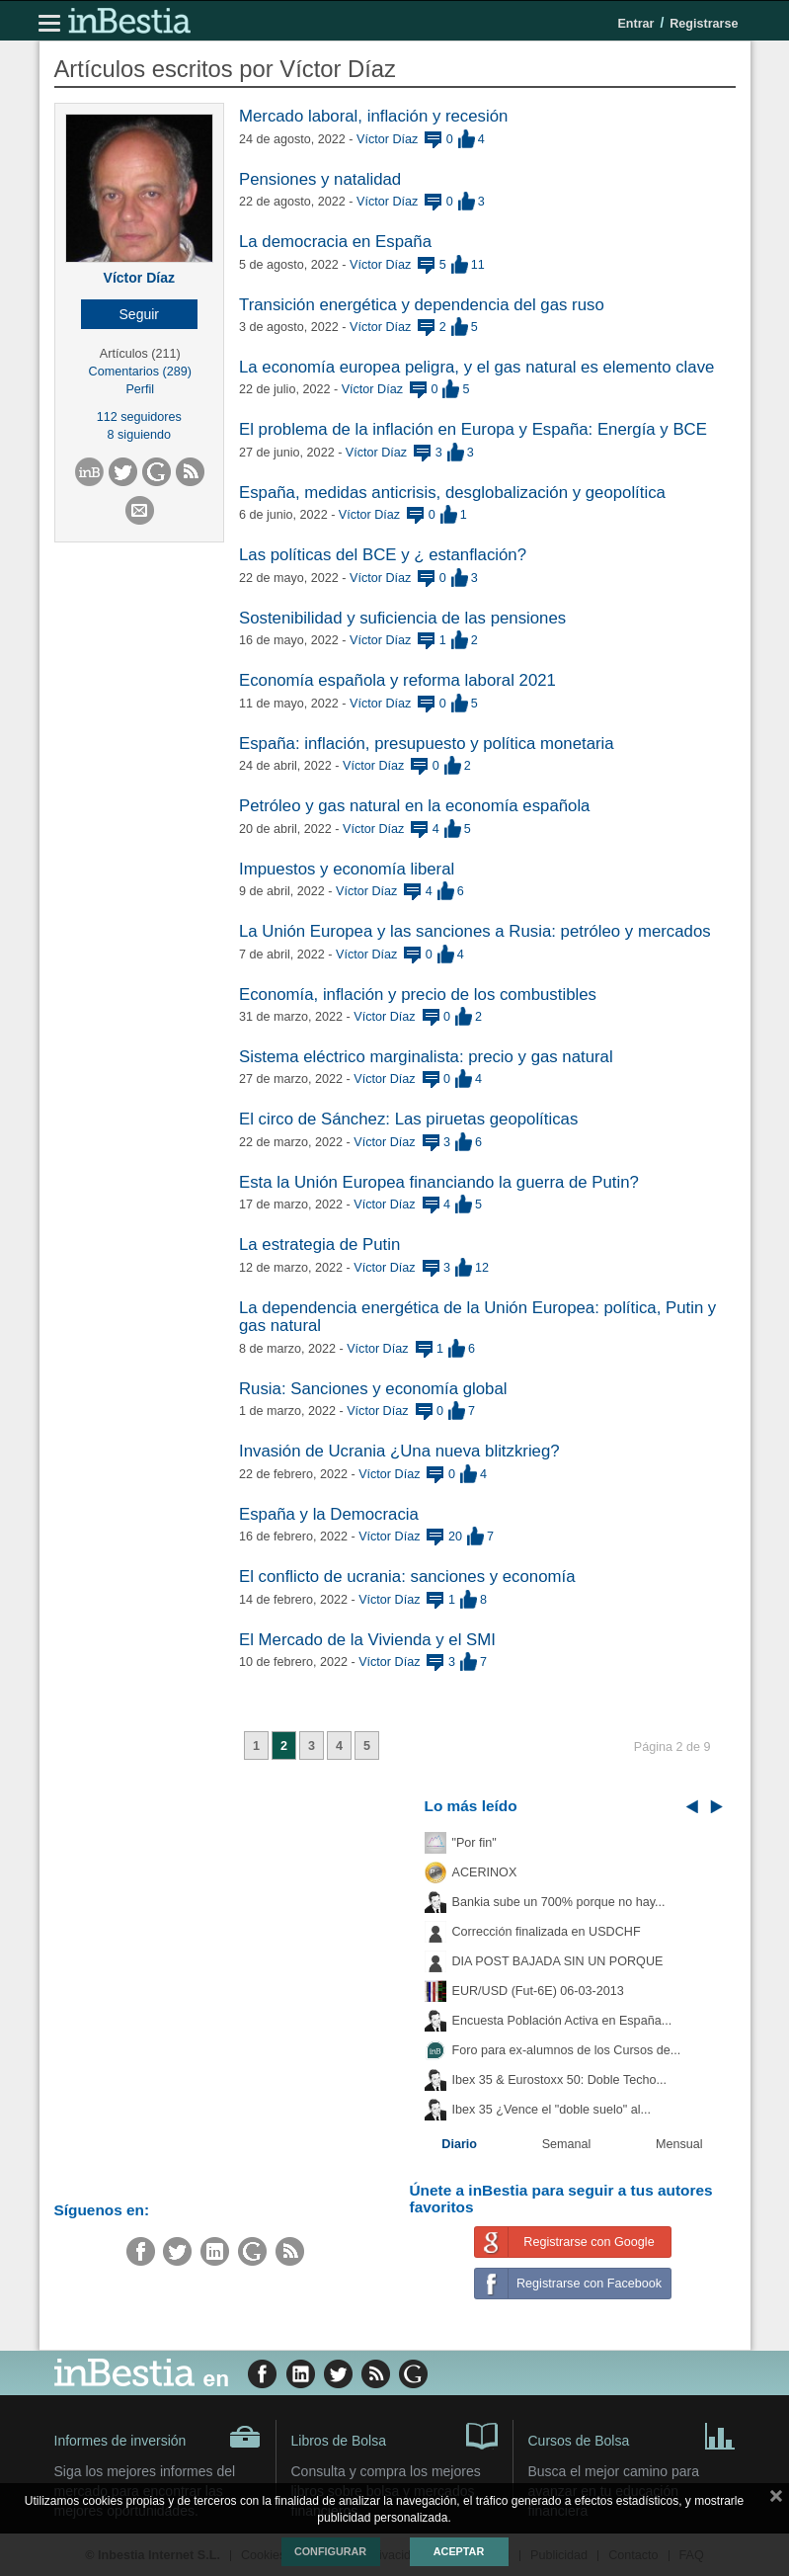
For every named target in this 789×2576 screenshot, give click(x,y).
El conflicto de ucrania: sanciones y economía (407, 1576)
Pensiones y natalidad (320, 179)
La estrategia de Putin (319, 1244)
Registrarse (704, 24)
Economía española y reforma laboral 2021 (397, 680)
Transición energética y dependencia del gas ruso (421, 304)
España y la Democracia (329, 1514)
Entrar (635, 24)
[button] (139, 314)
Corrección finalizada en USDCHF (546, 1932)
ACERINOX (484, 1872)
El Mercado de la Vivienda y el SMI (367, 1639)
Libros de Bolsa (394, 2435)
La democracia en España (335, 241)
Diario (459, 2144)
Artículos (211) (140, 354)
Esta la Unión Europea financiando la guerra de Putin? (439, 1182)
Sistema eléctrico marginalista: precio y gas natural (426, 1056)
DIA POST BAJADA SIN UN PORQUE (558, 1961)
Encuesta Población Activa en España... (562, 2021)
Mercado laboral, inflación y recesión (373, 116)
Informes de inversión (157, 2436)
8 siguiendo (139, 435)
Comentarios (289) (140, 371)
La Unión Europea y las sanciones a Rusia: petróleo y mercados (475, 931)
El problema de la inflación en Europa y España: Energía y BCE (473, 429)
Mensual (679, 2144)
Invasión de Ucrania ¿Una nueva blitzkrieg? (399, 1451)
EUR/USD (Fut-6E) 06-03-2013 (538, 1991)
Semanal (567, 2144)
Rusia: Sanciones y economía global (373, 1388)
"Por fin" (474, 1843)
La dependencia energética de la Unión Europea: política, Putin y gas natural (477, 1316)
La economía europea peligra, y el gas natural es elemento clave (476, 367)
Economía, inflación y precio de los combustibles (417, 994)
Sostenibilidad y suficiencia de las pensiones (402, 618)
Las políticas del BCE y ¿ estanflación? (382, 554)
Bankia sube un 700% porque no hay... (559, 1902)
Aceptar (459, 2551)
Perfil (139, 389)
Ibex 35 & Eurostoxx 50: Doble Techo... (560, 2080)
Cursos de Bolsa (632, 2435)
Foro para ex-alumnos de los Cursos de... (566, 2050)
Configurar (330, 2551)
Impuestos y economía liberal (346, 869)
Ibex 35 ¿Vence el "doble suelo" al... (551, 2110)
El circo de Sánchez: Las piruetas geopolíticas (408, 1119)
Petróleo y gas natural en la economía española (414, 805)
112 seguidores (139, 417)
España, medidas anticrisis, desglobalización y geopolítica (452, 492)
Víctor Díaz (139, 278)
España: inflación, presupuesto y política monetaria (426, 743)
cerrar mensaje (776, 2500)
